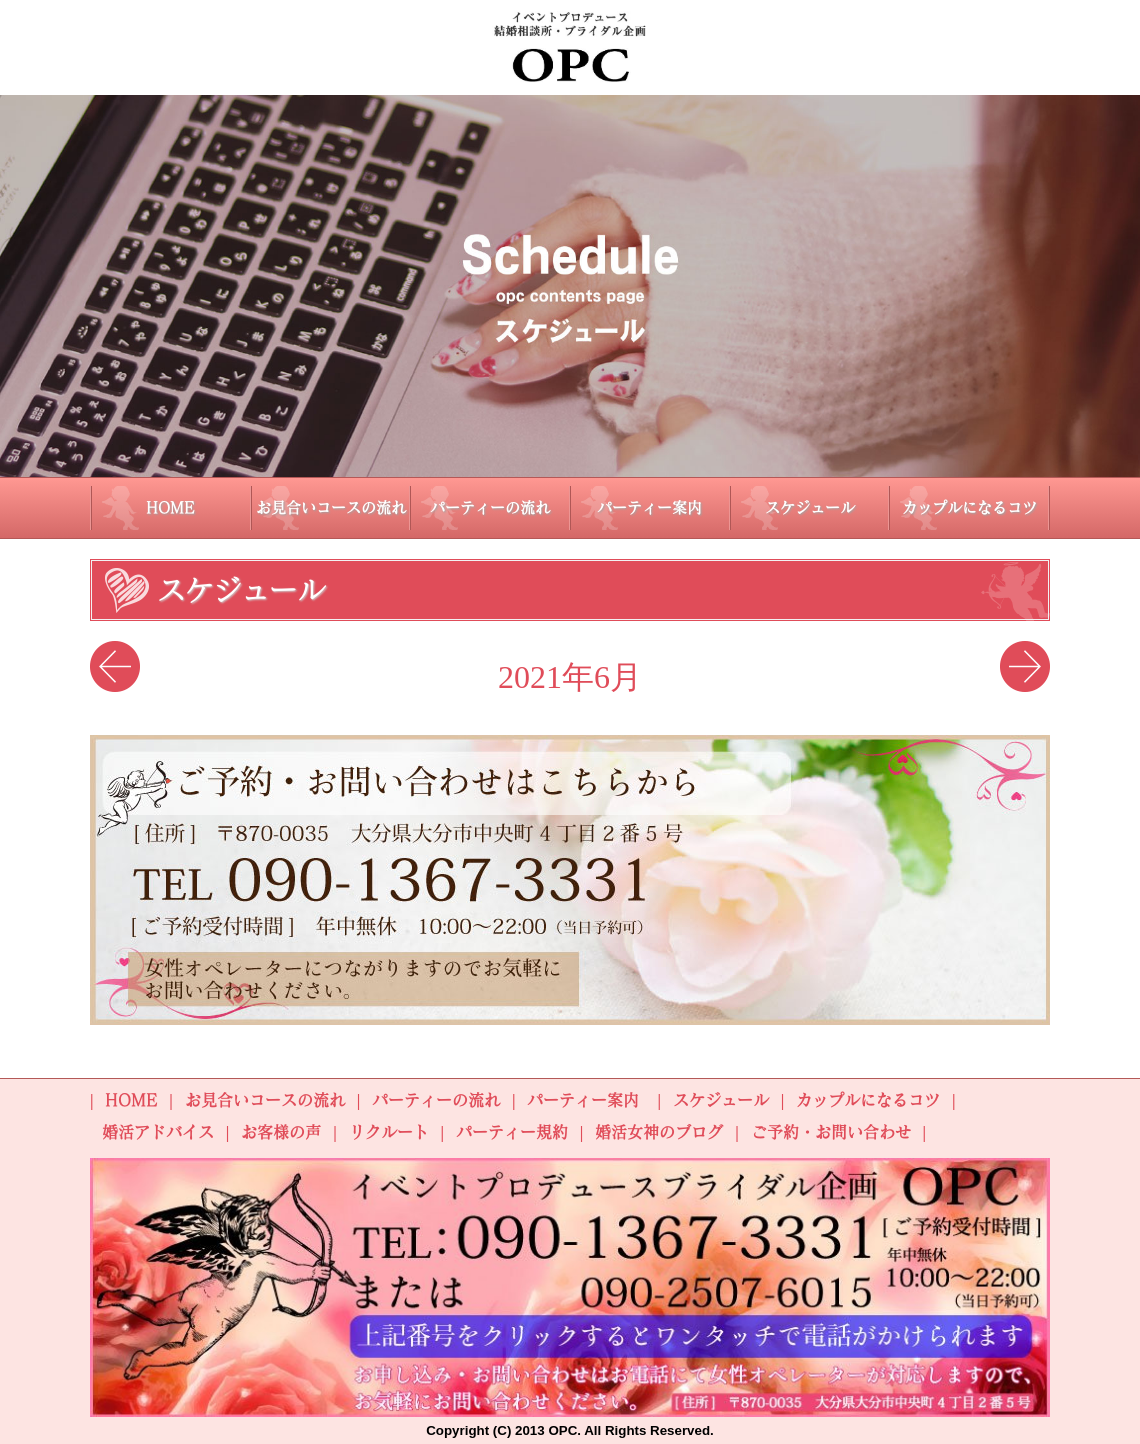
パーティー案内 (649, 507)
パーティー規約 (512, 1132)
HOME (170, 507)
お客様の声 (281, 1132)
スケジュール (810, 507)
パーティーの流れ (490, 507)
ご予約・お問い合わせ (831, 1132)
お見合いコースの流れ (331, 507)
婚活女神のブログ (659, 1132)
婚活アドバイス (158, 1132)
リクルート (389, 1132)
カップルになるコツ (969, 507)
